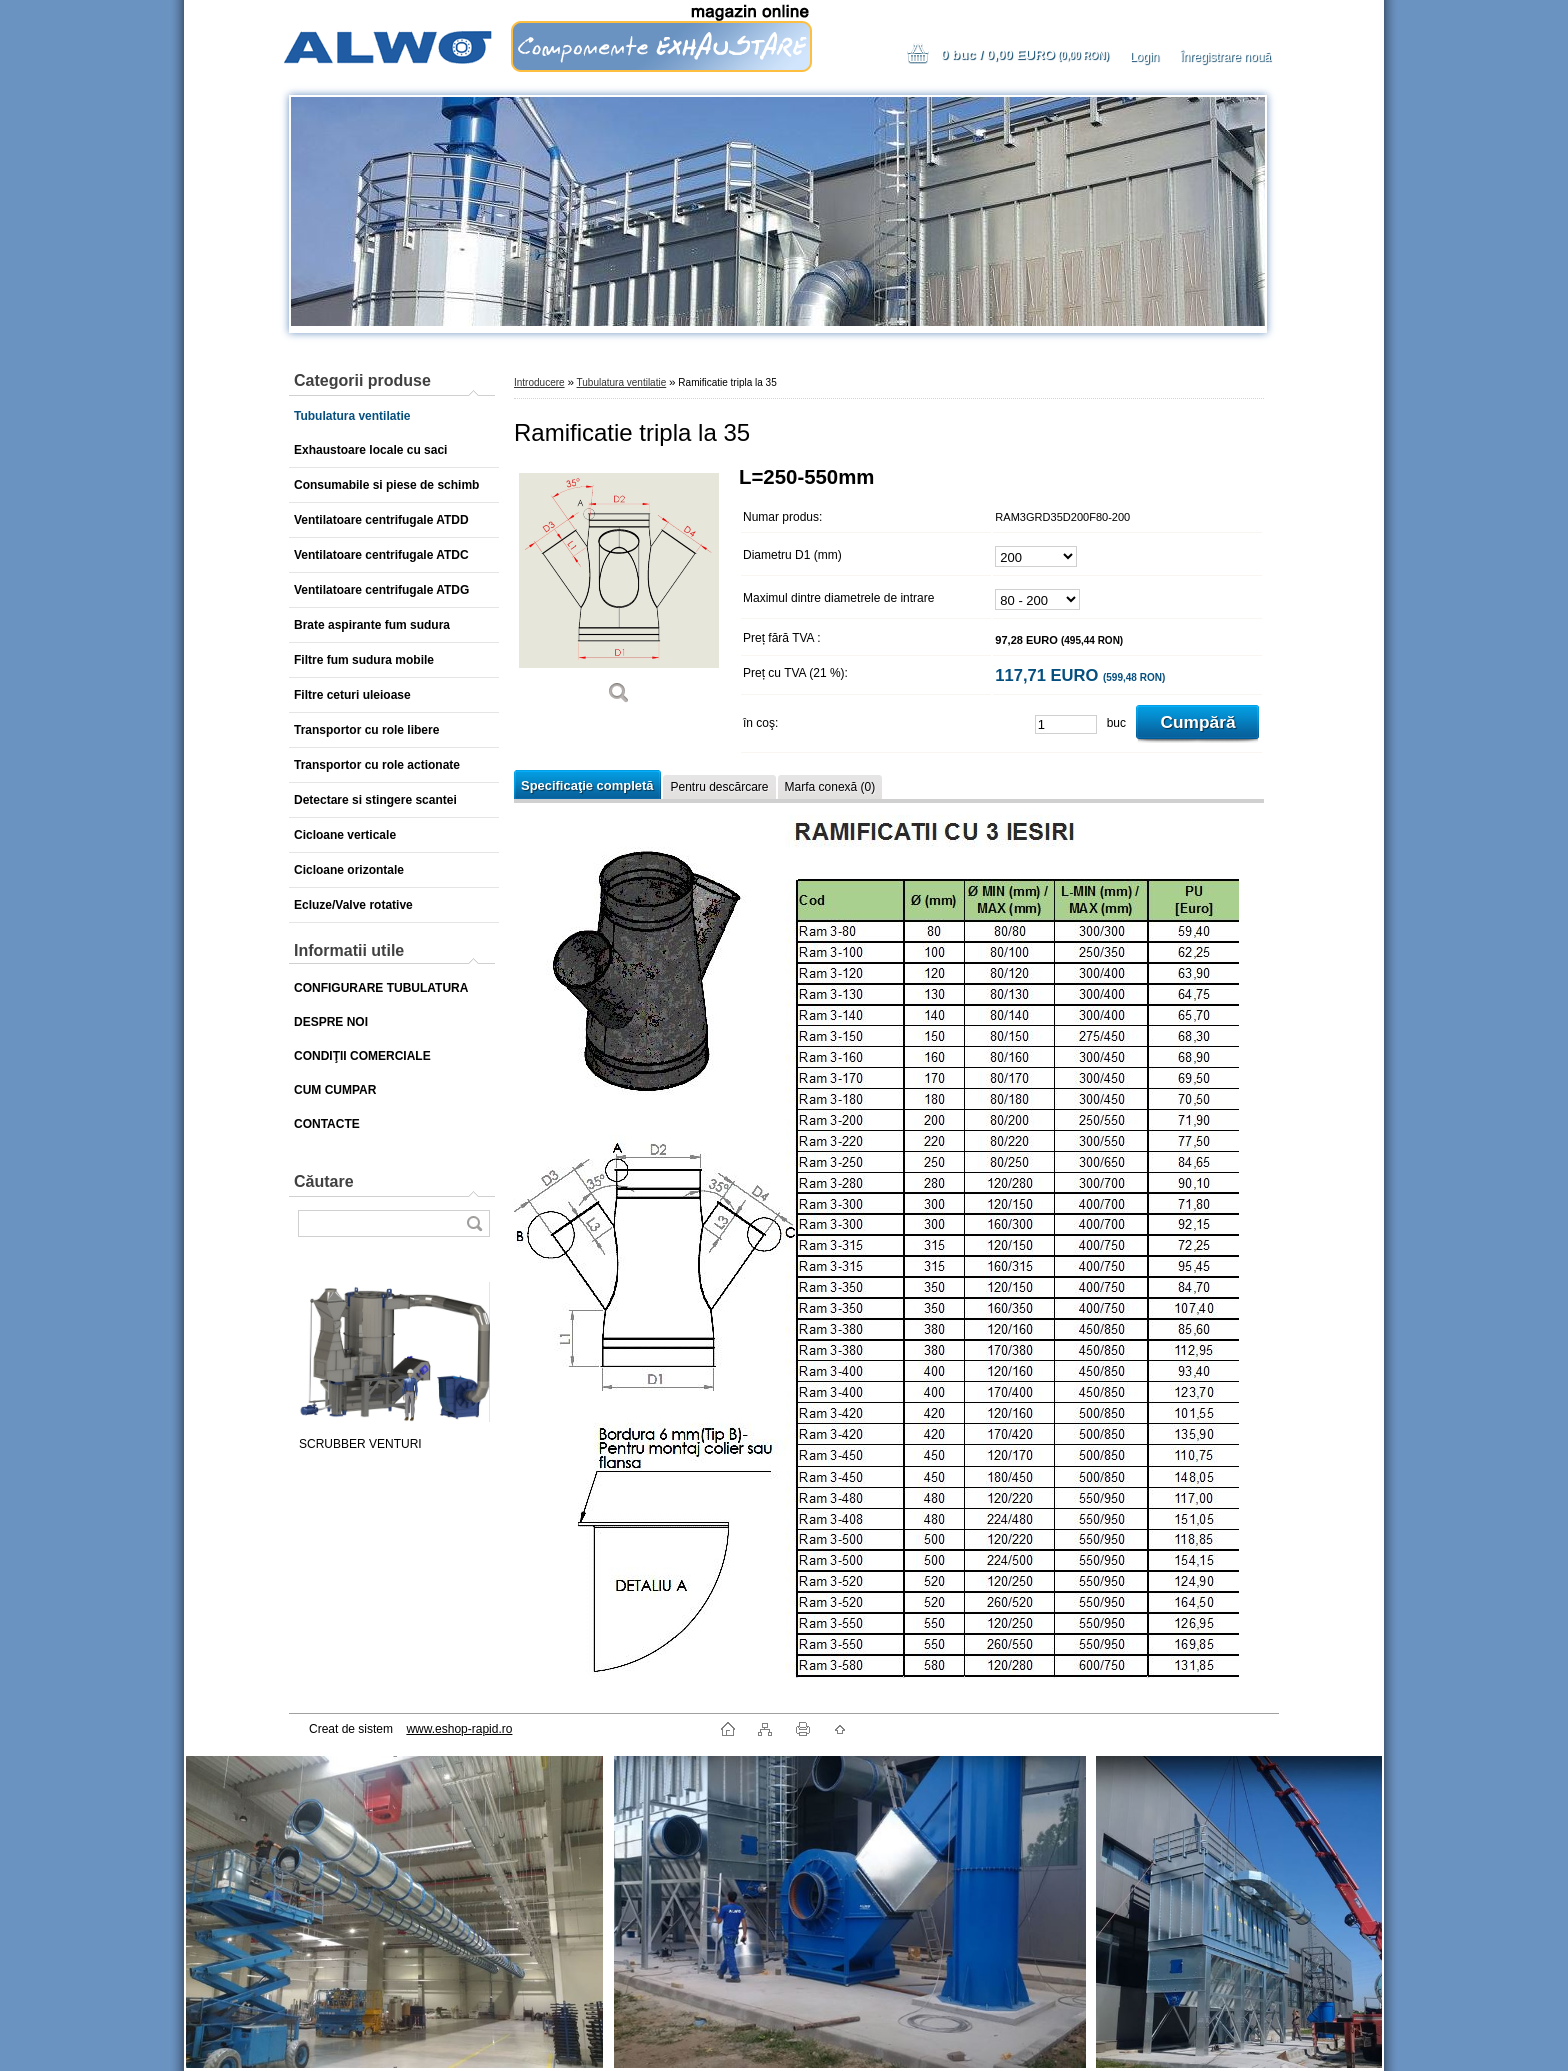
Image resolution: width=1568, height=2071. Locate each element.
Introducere (539, 382)
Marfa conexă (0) (830, 787)
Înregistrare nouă (1225, 57)
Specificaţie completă (587, 785)
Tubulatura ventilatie (622, 382)
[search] (474, 1223)
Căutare (324, 1181)
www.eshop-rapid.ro (459, 1729)
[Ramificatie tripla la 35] (619, 592)
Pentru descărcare (719, 787)
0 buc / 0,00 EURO (1025, 54)
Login (1144, 57)
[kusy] (1066, 724)
